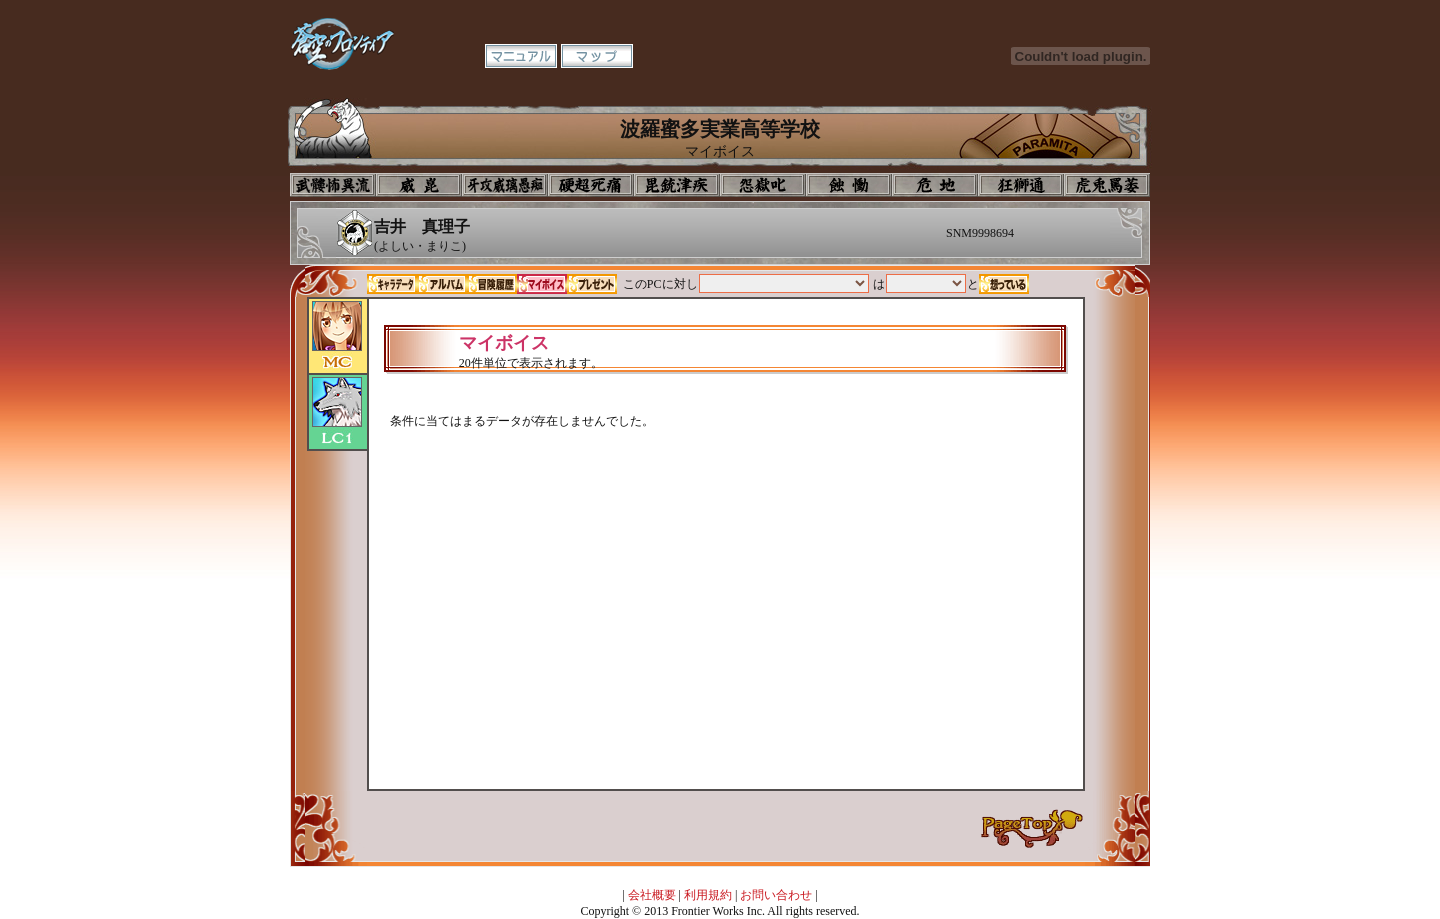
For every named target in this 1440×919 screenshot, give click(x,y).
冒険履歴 (492, 284)
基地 (935, 185)
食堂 (849, 185)
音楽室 (763, 185)
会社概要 (652, 895)
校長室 (591, 185)
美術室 (677, 185)
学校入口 (505, 185)
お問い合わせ (776, 895)
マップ (597, 56)
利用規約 (708, 895)
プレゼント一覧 (592, 284)
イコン (419, 185)
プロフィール (333, 185)
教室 (1021, 185)
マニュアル (521, 56)
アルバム (442, 284)
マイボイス (542, 284)
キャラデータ (392, 284)
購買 (1107, 185)
